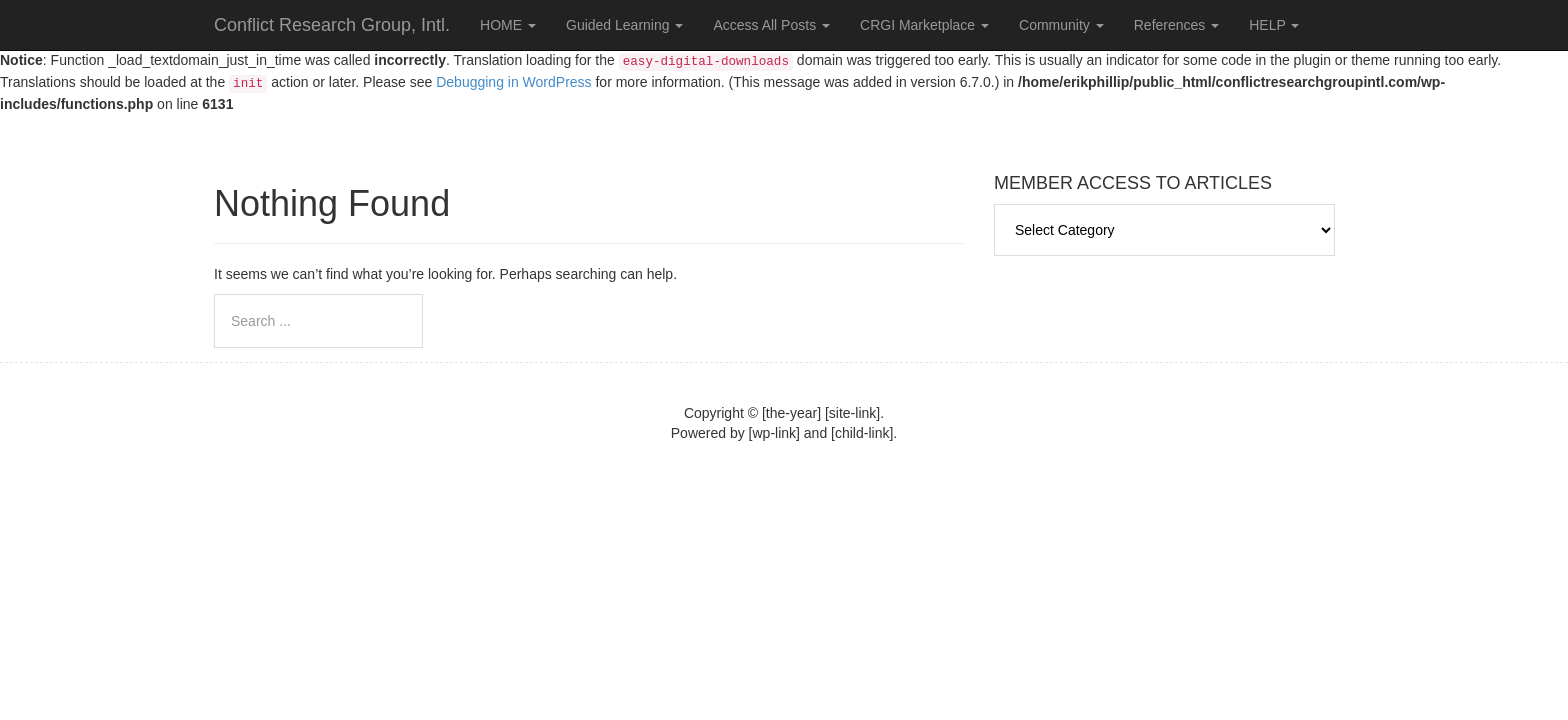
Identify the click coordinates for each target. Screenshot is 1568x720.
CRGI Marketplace (924, 25)
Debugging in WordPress (513, 82)
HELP (1274, 25)
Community (1061, 25)
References (1176, 25)
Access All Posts (771, 25)
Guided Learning (624, 25)
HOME (508, 25)
